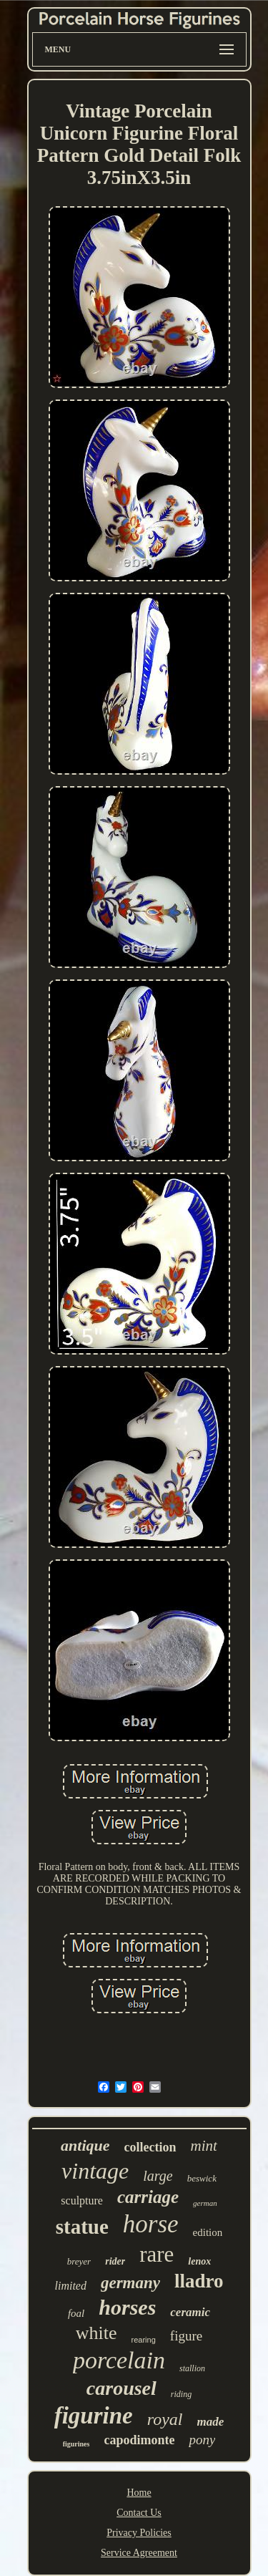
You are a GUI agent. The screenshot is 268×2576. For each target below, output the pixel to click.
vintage (95, 2171)
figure (186, 2335)
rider (115, 2261)
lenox (199, 2261)
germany (130, 2283)
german (205, 2203)
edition (208, 2232)
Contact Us (139, 2512)
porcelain (119, 2360)
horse (151, 2224)
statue (82, 2226)
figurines (76, 2444)
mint (204, 2145)
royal (165, 2419)
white (96, 2333)
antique (85, 2145)
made (210, 2422)
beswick (202, 2178)
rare (156, 2254)
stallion (192, 2368)
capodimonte (139, 2440)
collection (150, 2147)
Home (138, 2492)
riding (181, 2394)
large (157, 2176)
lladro (199, 2281)
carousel (121, 2388)
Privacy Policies (139, 2532)
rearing (143, 2339)
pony (202, 2439)
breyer (79, 2261)
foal (76, 2313)
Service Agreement (139, 2552)
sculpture (82, 2200)
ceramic (190, 2312)
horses (127, 2307)
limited (70, 2286)
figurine (93, 2416)
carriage (148, 2197)
